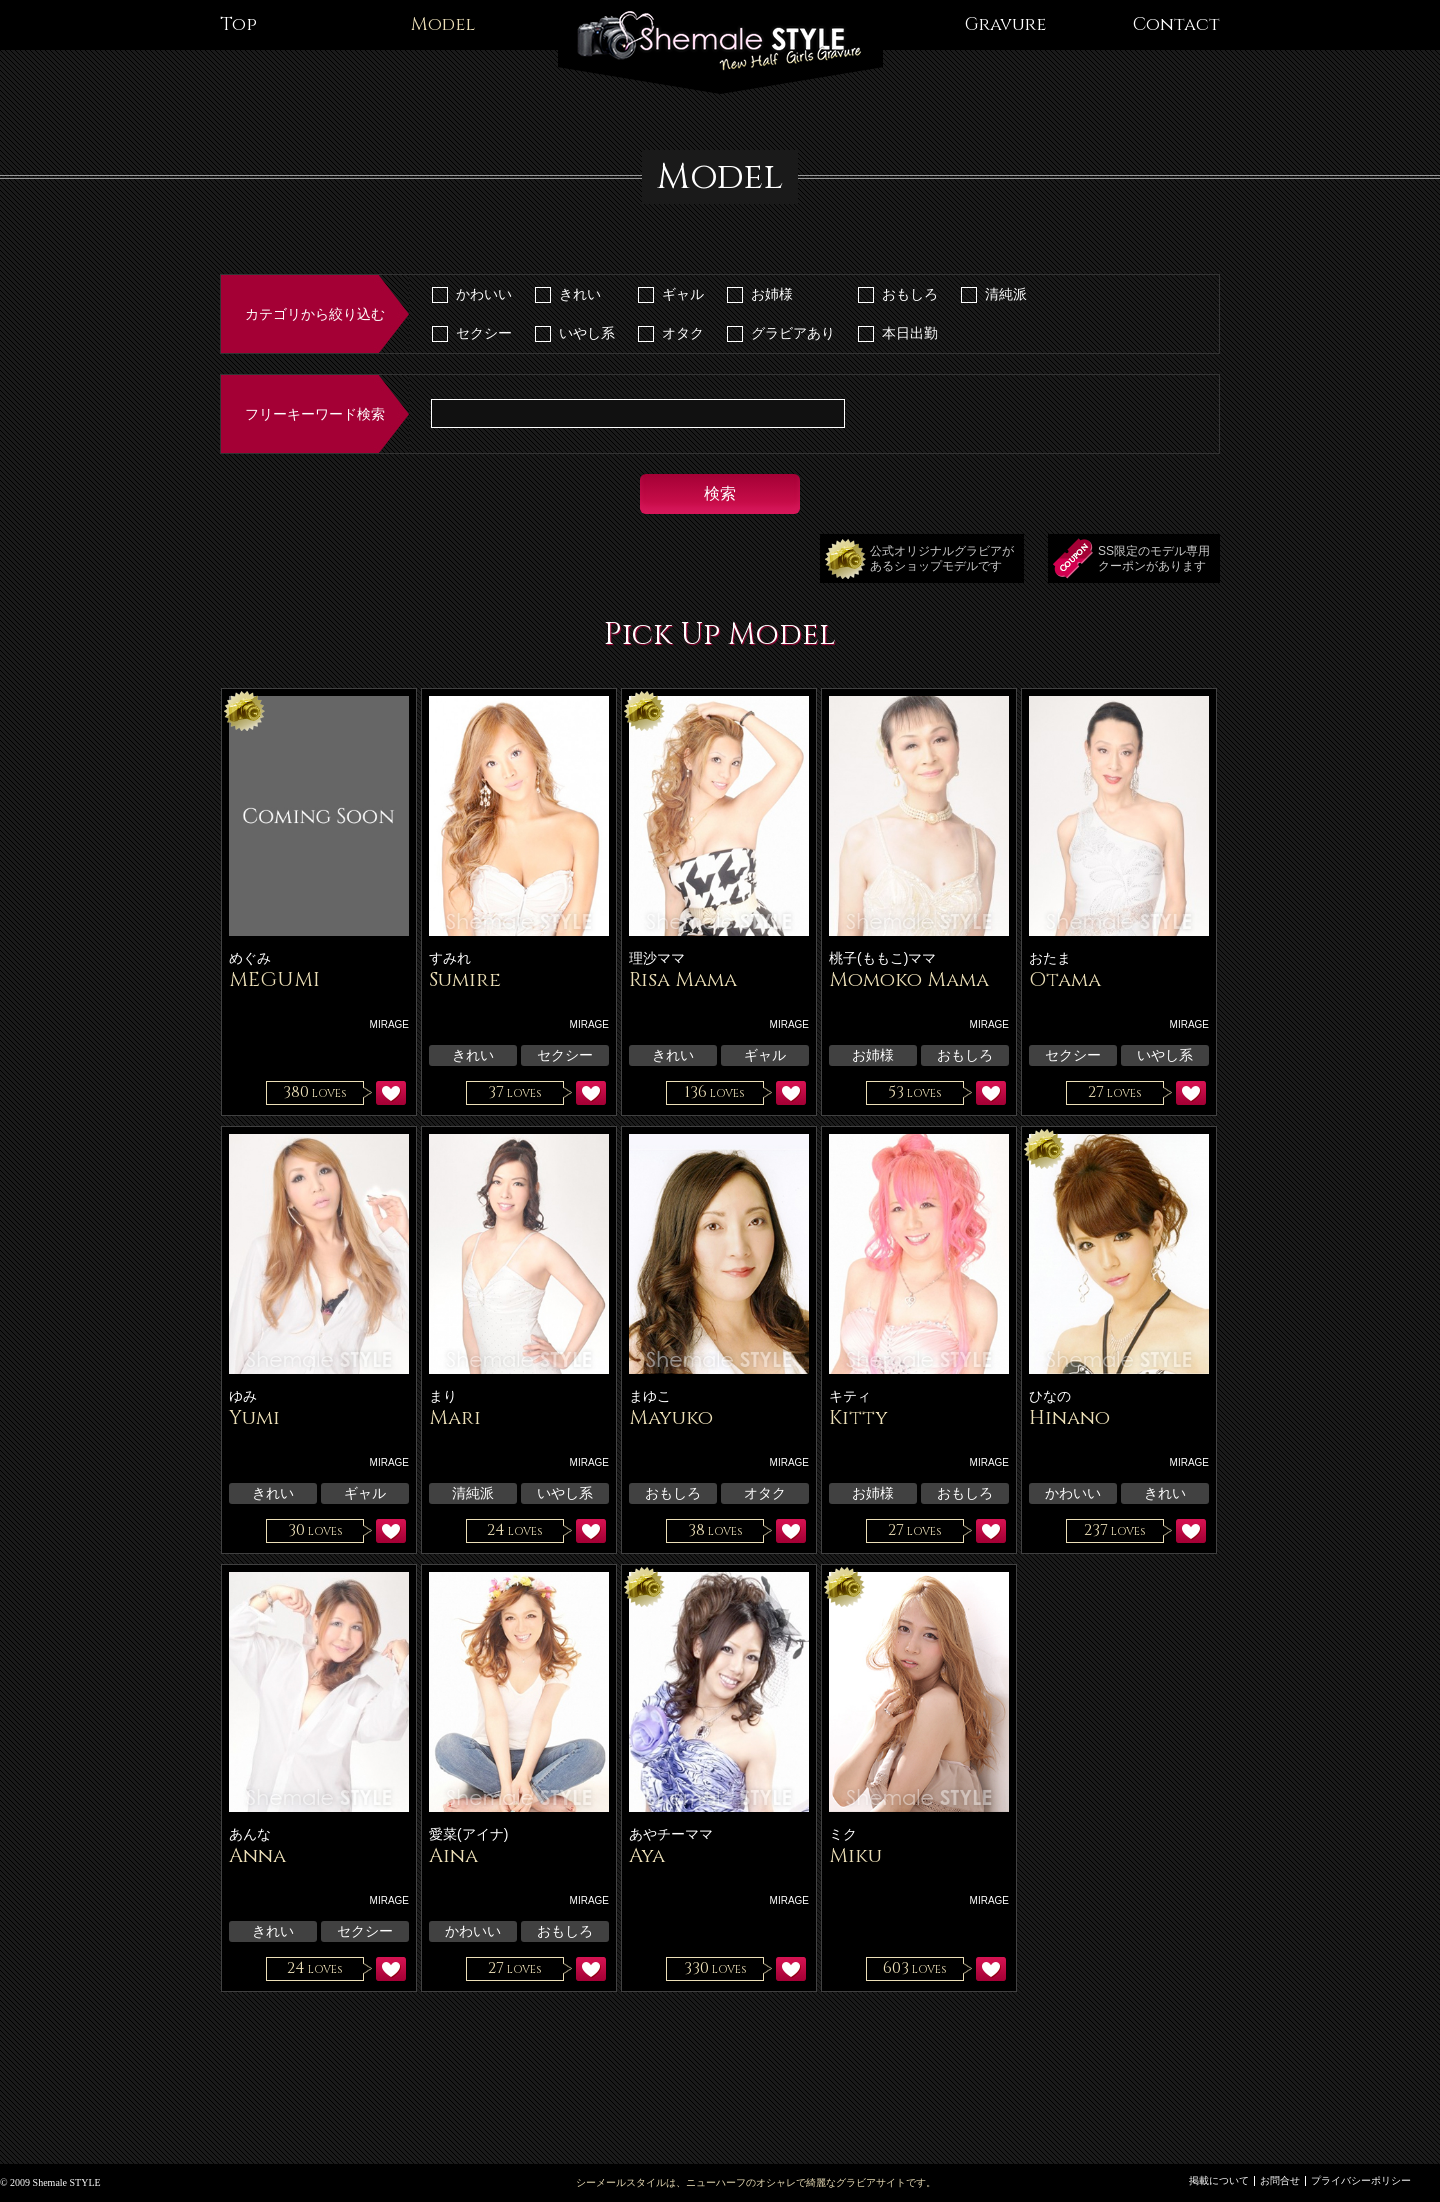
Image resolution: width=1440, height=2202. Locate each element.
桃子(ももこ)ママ (882, 958)
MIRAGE (389, 1024)
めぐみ (250, 958)
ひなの (1050, 1396)
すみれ (450, 958)
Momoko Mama (909, 979)
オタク (683, 333)
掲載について (1219, 2180)
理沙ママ (657, 958)
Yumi (254, 1417)
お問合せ (1280, 2180)
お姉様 (772, 294)
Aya (647, 1855)
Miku (855, 1855)
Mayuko (671, 1417)
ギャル (683, 294)
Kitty (858, 1417)
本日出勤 (910, 333)
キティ (850, 1396)
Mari (455, 1417)
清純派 (1006, 294)
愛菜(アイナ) (468, 1834)
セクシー (484, 333)
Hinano (1069, 1417)
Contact (1176, 24)
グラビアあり (793, 333)
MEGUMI (274, 979)
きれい (580, 294)
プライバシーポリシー (1361, 2180)
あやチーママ (671, 1834)
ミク (843, 1834)
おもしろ (910, 294)
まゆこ (650, 1396)
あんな (250, 1834)
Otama (1065, 979)
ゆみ (243, 1396)
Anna (257, 1855)
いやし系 (587, 333)
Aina (453, 1855)
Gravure (1005, 24)
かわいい (484, 294)
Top (238, 24)
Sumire (465, 979)
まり (443, 1396)
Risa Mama (683, 979)
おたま (1050, 958)
